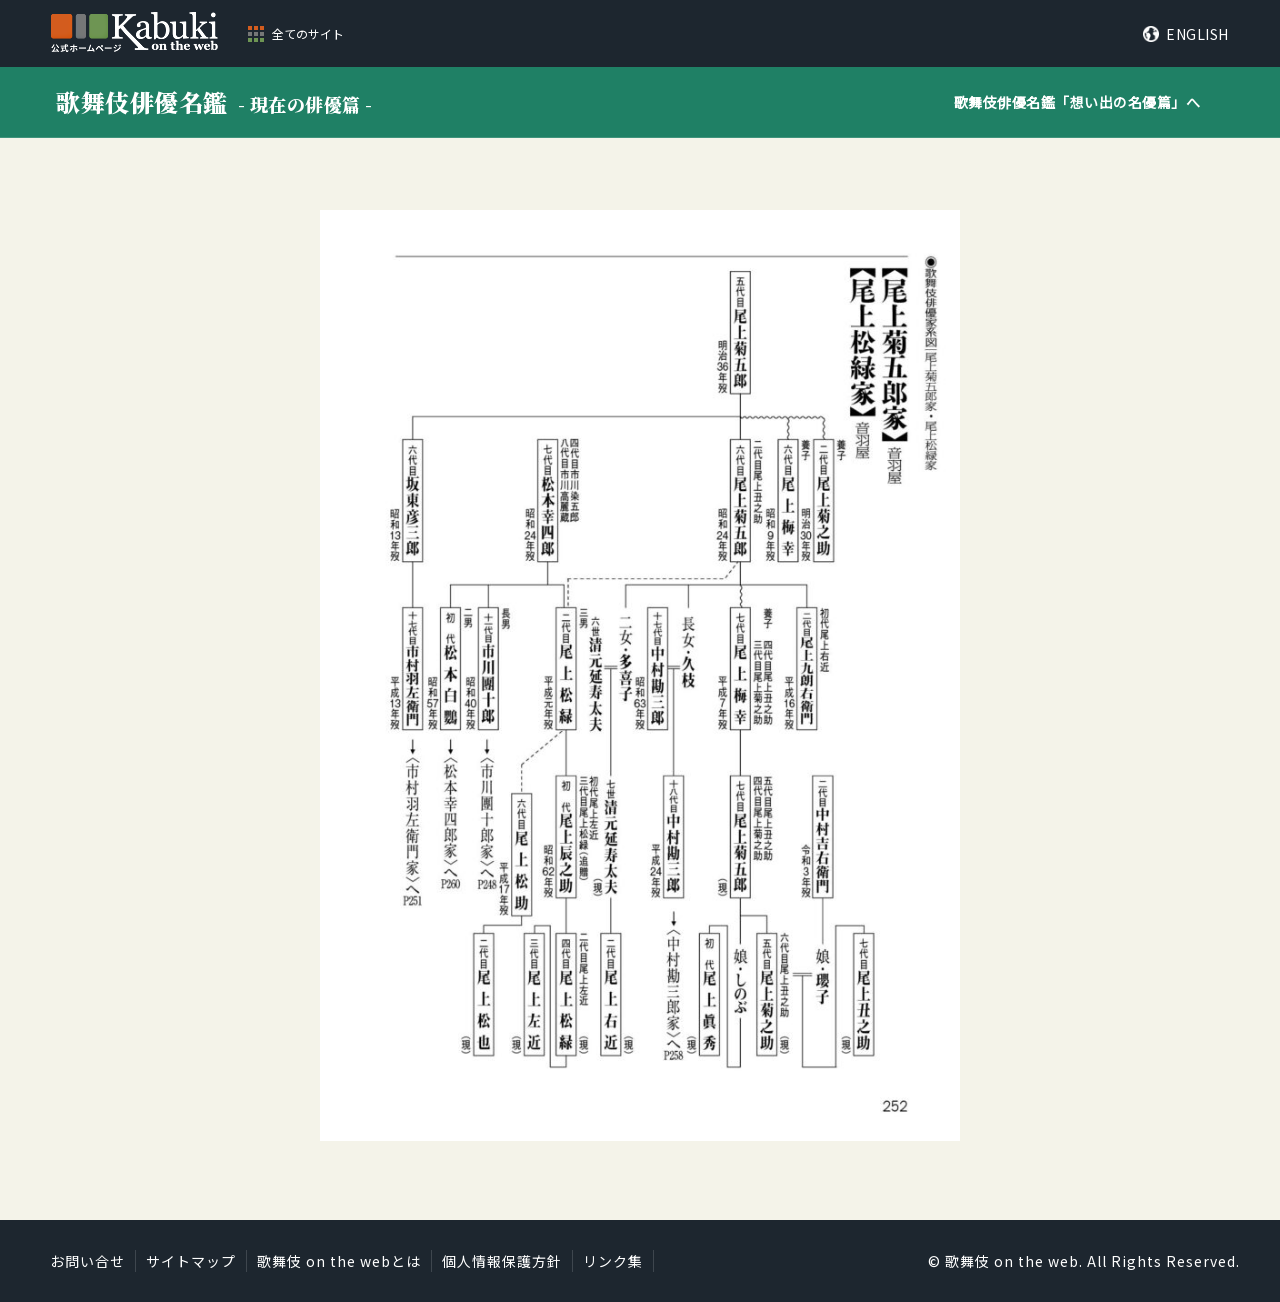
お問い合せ (87, 1261)
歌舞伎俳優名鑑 (214, 101)
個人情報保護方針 (502, 1261)
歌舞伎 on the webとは (339, 1261)
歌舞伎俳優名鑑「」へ (1077, 102)
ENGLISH (1197, 34)
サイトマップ (191, 1261)
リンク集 (613, 1261)
